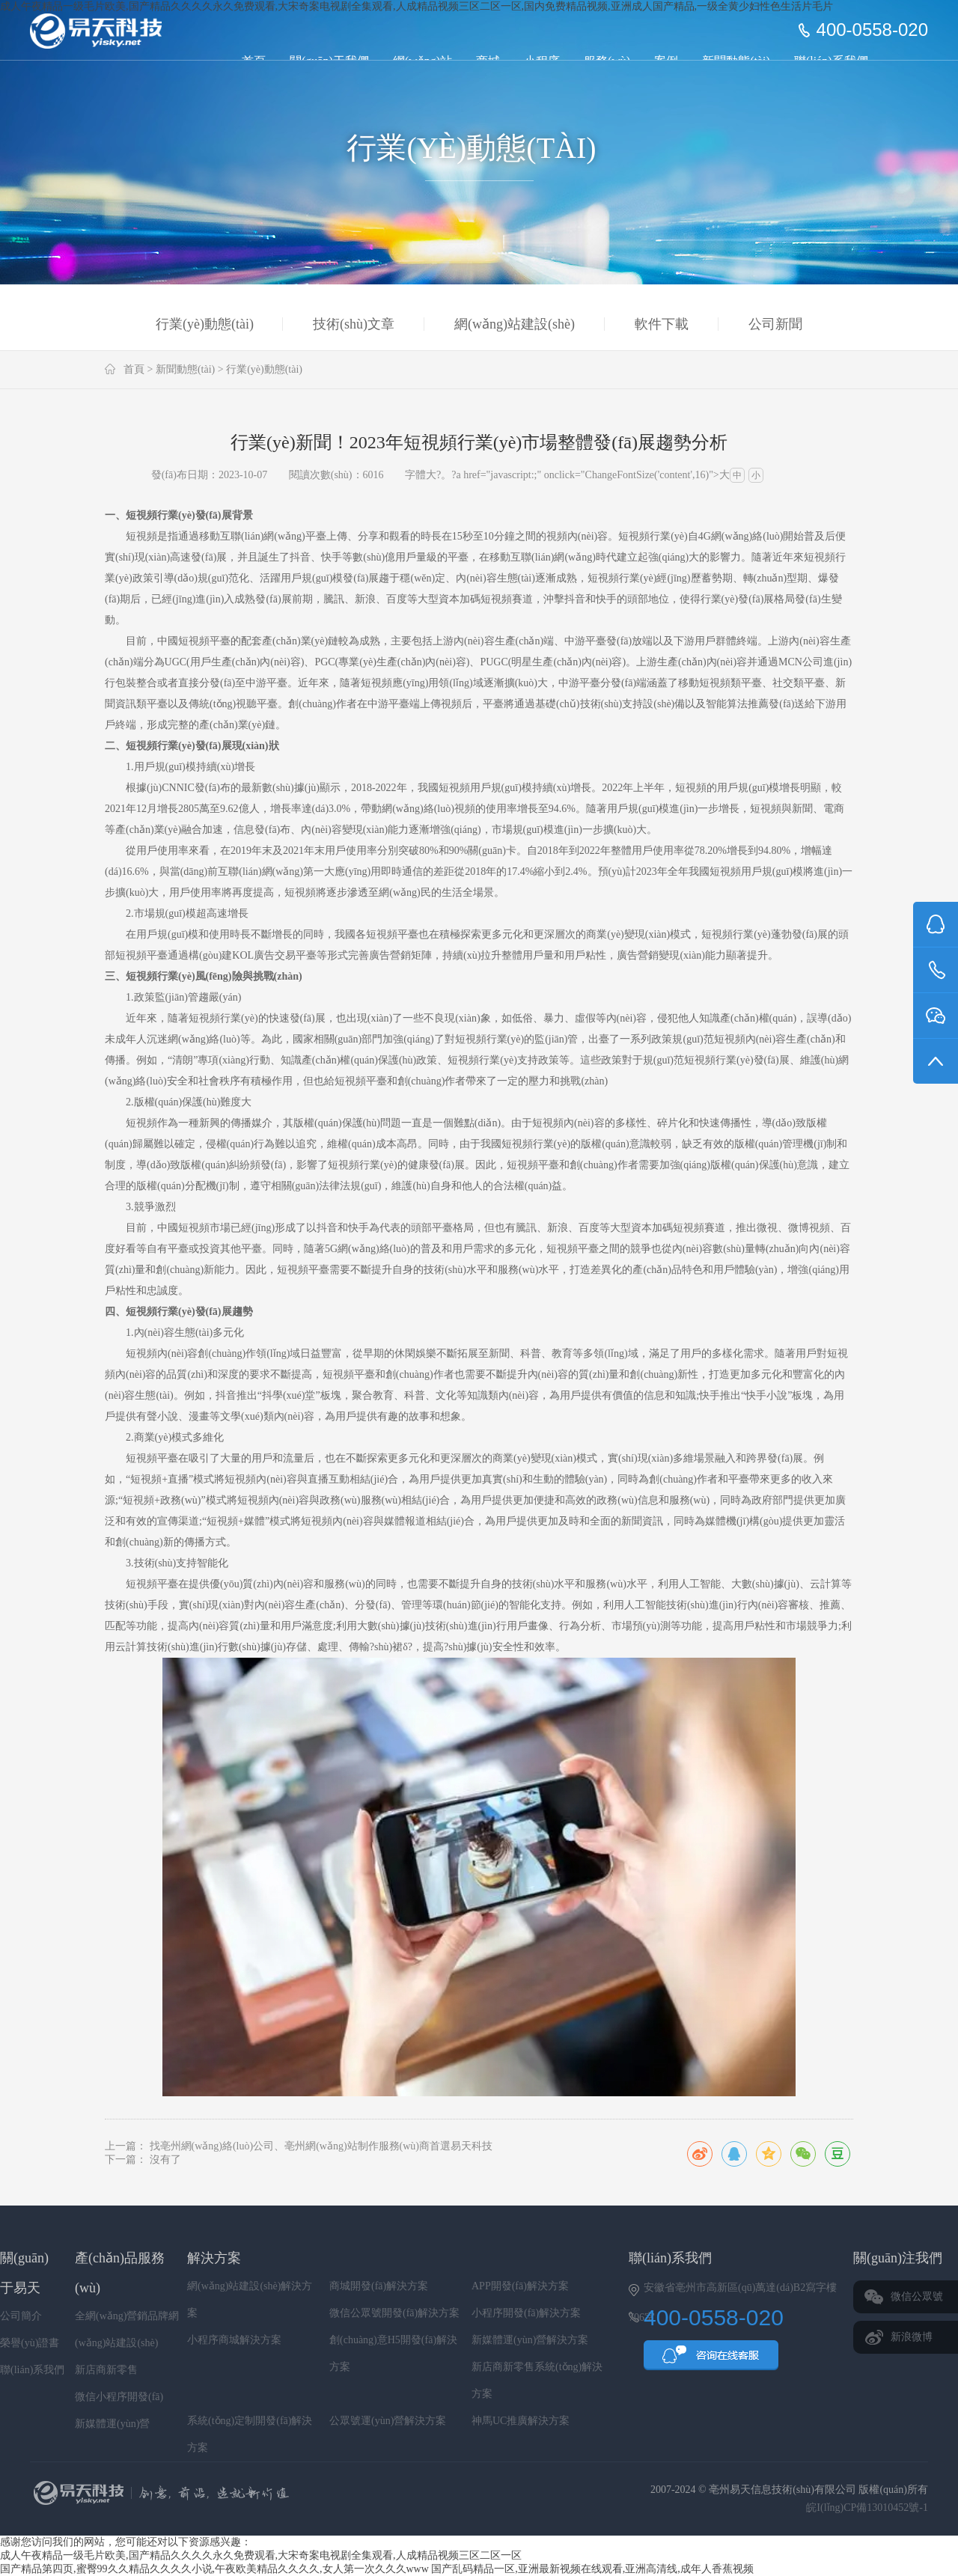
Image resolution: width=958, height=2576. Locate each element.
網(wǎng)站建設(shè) (514, 324)
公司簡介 (21, 2316)
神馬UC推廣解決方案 (521, 2420)
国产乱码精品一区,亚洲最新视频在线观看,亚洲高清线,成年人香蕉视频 (592, 2569)
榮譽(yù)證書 (29, 2342)
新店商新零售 (106, 2369)
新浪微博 (912, 2336)
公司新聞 (775, 324)
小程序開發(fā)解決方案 (526, 2313)
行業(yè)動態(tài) (205, 324)
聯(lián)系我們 (32, 2369)
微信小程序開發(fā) (119, 2396)
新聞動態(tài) (185, 369)
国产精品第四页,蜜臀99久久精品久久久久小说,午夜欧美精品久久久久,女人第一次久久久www (214, 2569)
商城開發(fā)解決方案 (378, 2286)
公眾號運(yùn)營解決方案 (387, 2420)
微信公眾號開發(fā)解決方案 (394, 2313)
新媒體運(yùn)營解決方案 (530, 2339)
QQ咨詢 (711, 2359)
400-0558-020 (872, 30)
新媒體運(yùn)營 (112, 2423)
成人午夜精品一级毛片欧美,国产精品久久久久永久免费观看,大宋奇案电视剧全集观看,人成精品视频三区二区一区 (261, 2555)
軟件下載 (662, 324)
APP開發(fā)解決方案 (520, 2286)
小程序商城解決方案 (234, 2339)
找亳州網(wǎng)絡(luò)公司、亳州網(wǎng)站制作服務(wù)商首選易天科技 (321, 2146)
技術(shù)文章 (353, 324)
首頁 (133, 369)
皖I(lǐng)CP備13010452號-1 (867, 2507)
